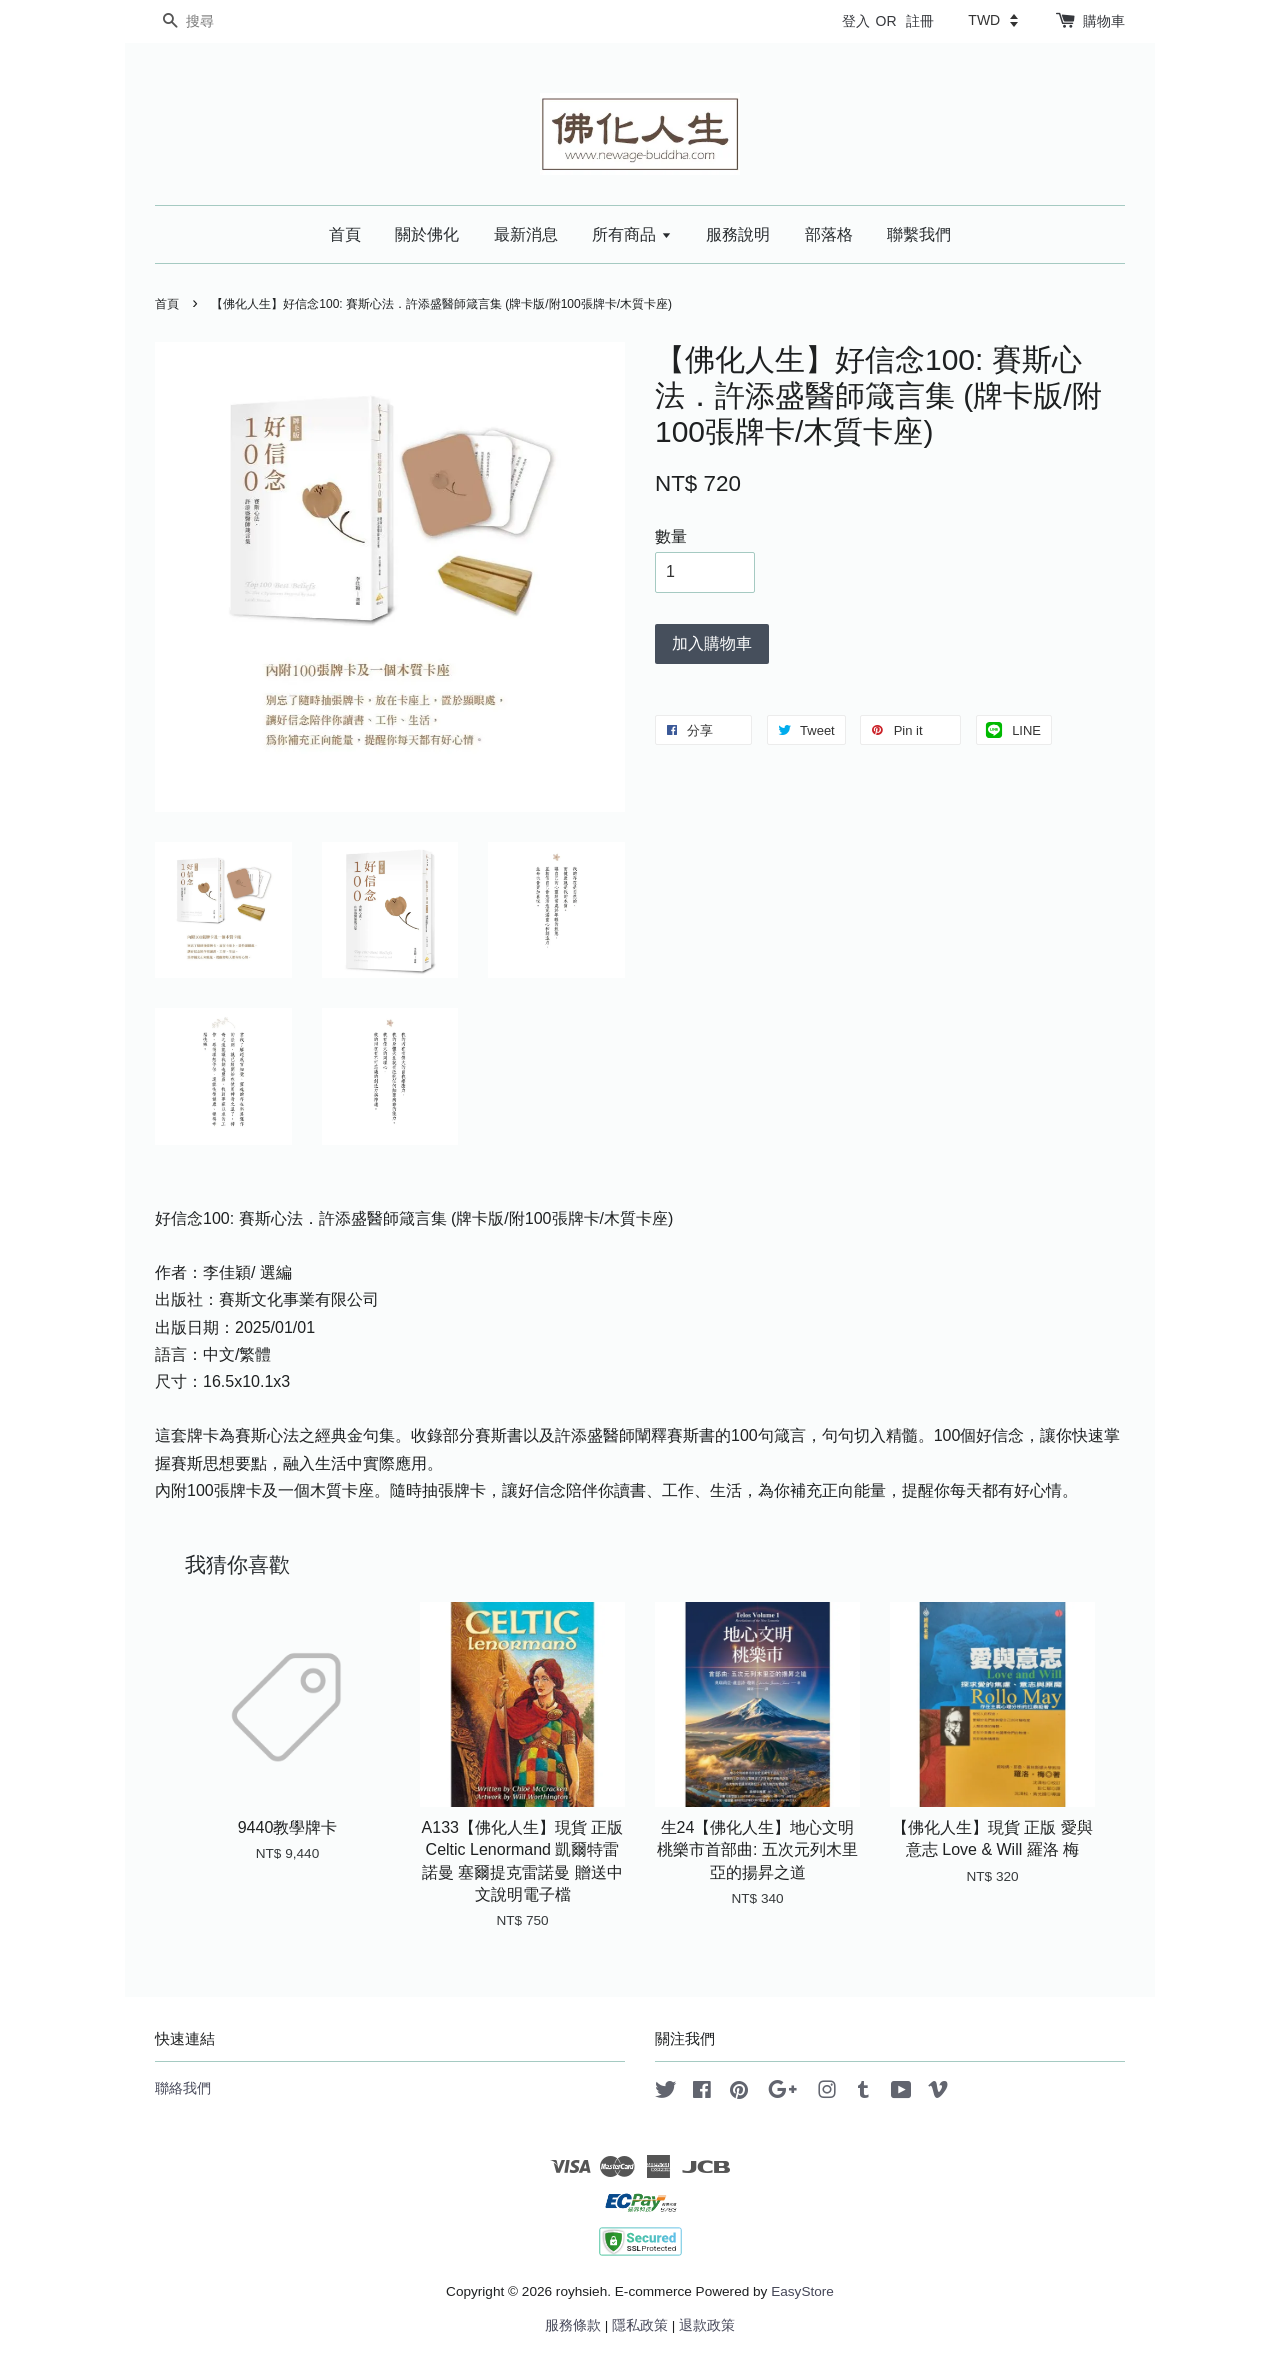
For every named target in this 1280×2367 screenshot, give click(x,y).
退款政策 (707, 2325)
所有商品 (631, 234)
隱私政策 (640, 2325)
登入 (856, 21)
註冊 (920, 21)
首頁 (345, 234)
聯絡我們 (183, 2088)
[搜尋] (215, 21)
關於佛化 (427, 234)
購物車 (1104, 21)
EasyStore (802, 2291)
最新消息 (526, 234)
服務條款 (573, 2325)
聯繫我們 (919, 234)
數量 (671, 536)
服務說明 (738, 234)
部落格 (829, 234)
